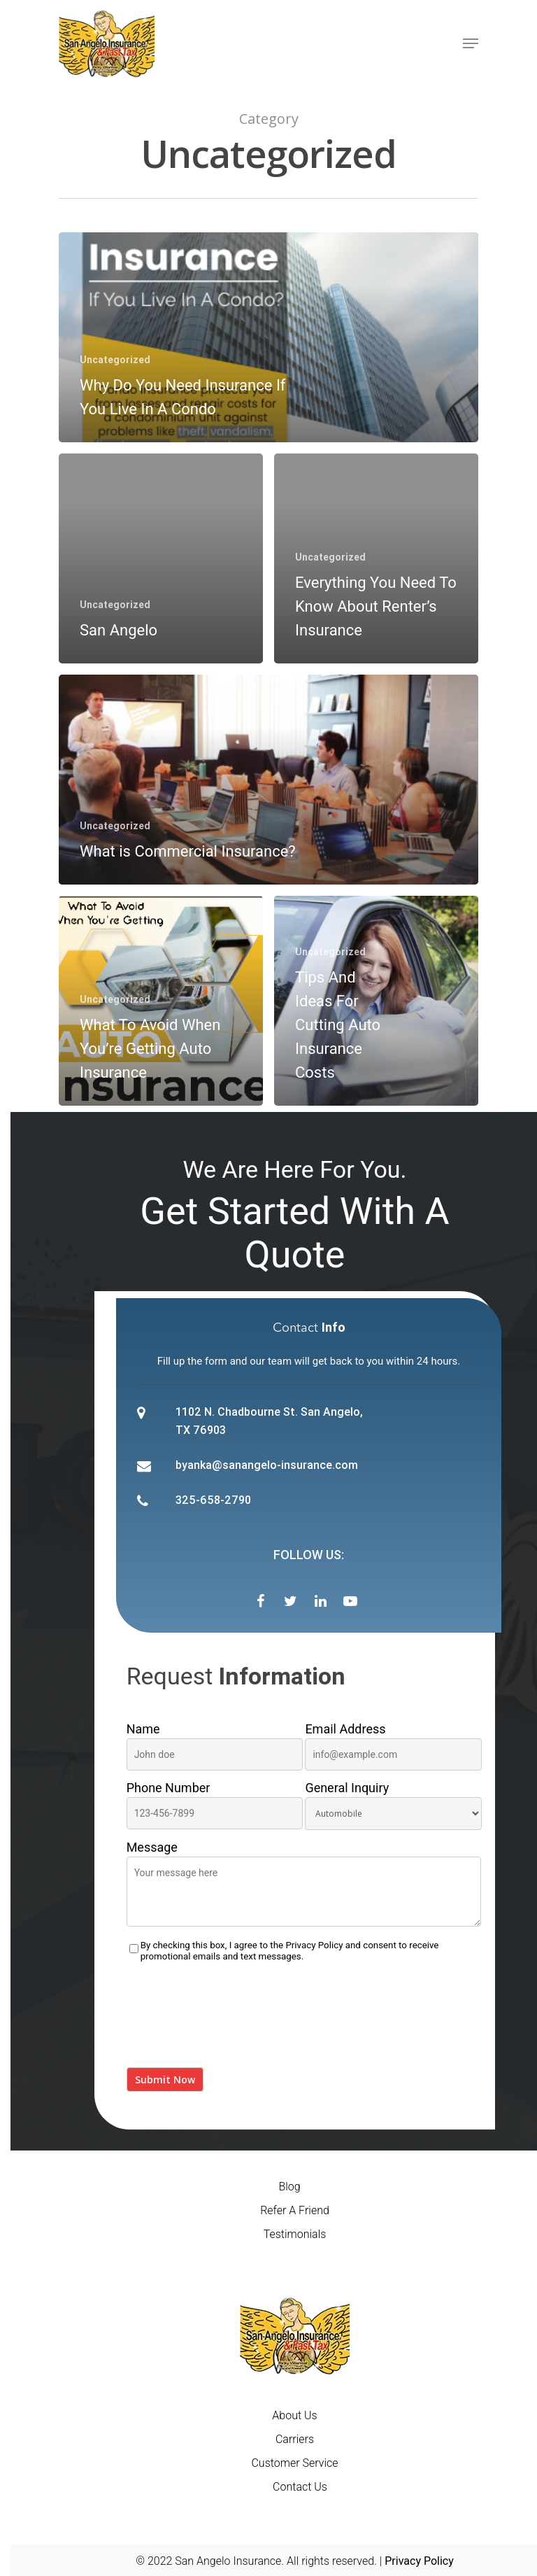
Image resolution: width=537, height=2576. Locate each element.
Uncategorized (115, 359)
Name (215, 1746)
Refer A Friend (294, 2210)
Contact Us (300, 2486)
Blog (289, 2186)
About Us (294, 2415)
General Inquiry (393, 1805)
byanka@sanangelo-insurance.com (267, 1465)
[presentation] (233, 2023)
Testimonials (295, 2234)
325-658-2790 (213, 1500)
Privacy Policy (314, 1945)
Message (304, 1885)
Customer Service (294, 2463)
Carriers (294, 2439)
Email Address (393, 1746)
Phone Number (215, 1804)
